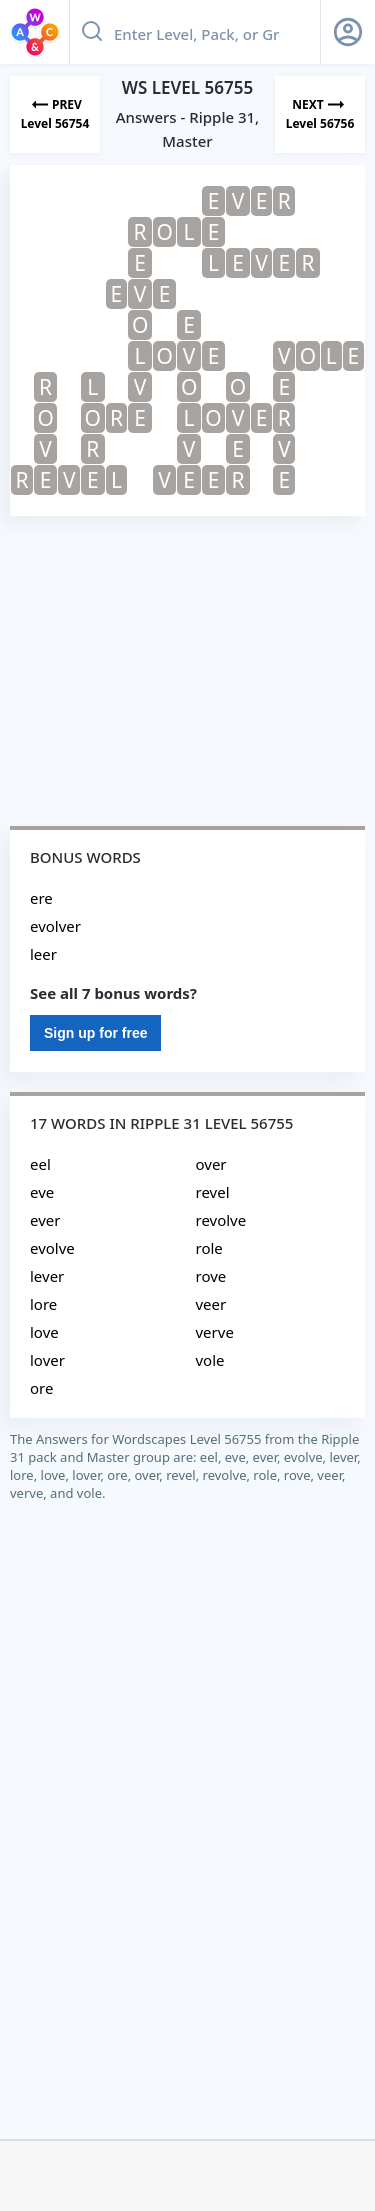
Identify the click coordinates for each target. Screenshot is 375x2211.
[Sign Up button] (348, 32)
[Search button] (92, 32)
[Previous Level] (55, 114)
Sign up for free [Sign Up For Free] (95, 1033)
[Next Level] (320, 114)
